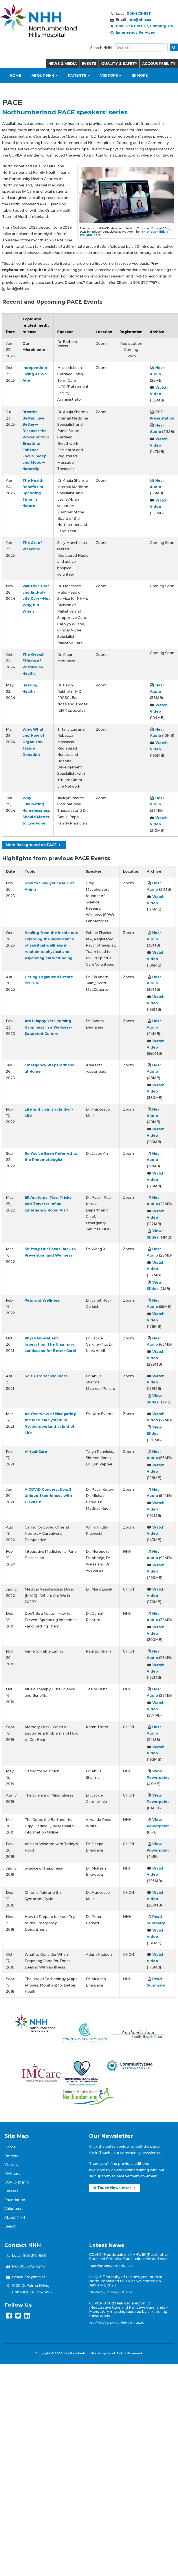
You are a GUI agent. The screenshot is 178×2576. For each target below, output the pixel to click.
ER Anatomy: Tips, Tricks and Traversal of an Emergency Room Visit (48, 1203)
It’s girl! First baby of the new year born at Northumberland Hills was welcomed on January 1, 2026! (126, 2281)
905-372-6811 (139, 13)
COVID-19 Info (16, 2182)
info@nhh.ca (139, 20)
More (140, 75)
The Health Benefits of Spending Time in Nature (32, 493)
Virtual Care (36, 1452)
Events (89, 64)
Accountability (159, 64)
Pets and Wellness (42, 1300)
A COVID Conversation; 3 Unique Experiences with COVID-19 (48, 1495)
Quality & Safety (119, 64)
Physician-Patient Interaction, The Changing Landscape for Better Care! (50, 1344)
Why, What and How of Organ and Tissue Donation (33, 742)
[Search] (141, 47)
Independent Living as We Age (34, 374)
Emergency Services (135, 32)
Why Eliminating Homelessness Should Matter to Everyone (36, 810)
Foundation (14, 2200)
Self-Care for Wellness (46, 1376)
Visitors (109, 75)
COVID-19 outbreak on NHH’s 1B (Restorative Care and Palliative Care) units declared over (129, 2257)
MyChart (12, 2173)
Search (10, 2226)
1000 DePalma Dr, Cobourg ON (144, 26)
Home (15, 75)
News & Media (62, 64)
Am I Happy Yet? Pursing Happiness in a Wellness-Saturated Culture (48, 1027)
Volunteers (14, 2209)
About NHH (42, 75)
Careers (11, 2191)
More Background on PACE (34, 845)
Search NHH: (101, 48)
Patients (77, 75)
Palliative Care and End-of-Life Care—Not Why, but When (36, 598)
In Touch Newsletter (115, 2188)
